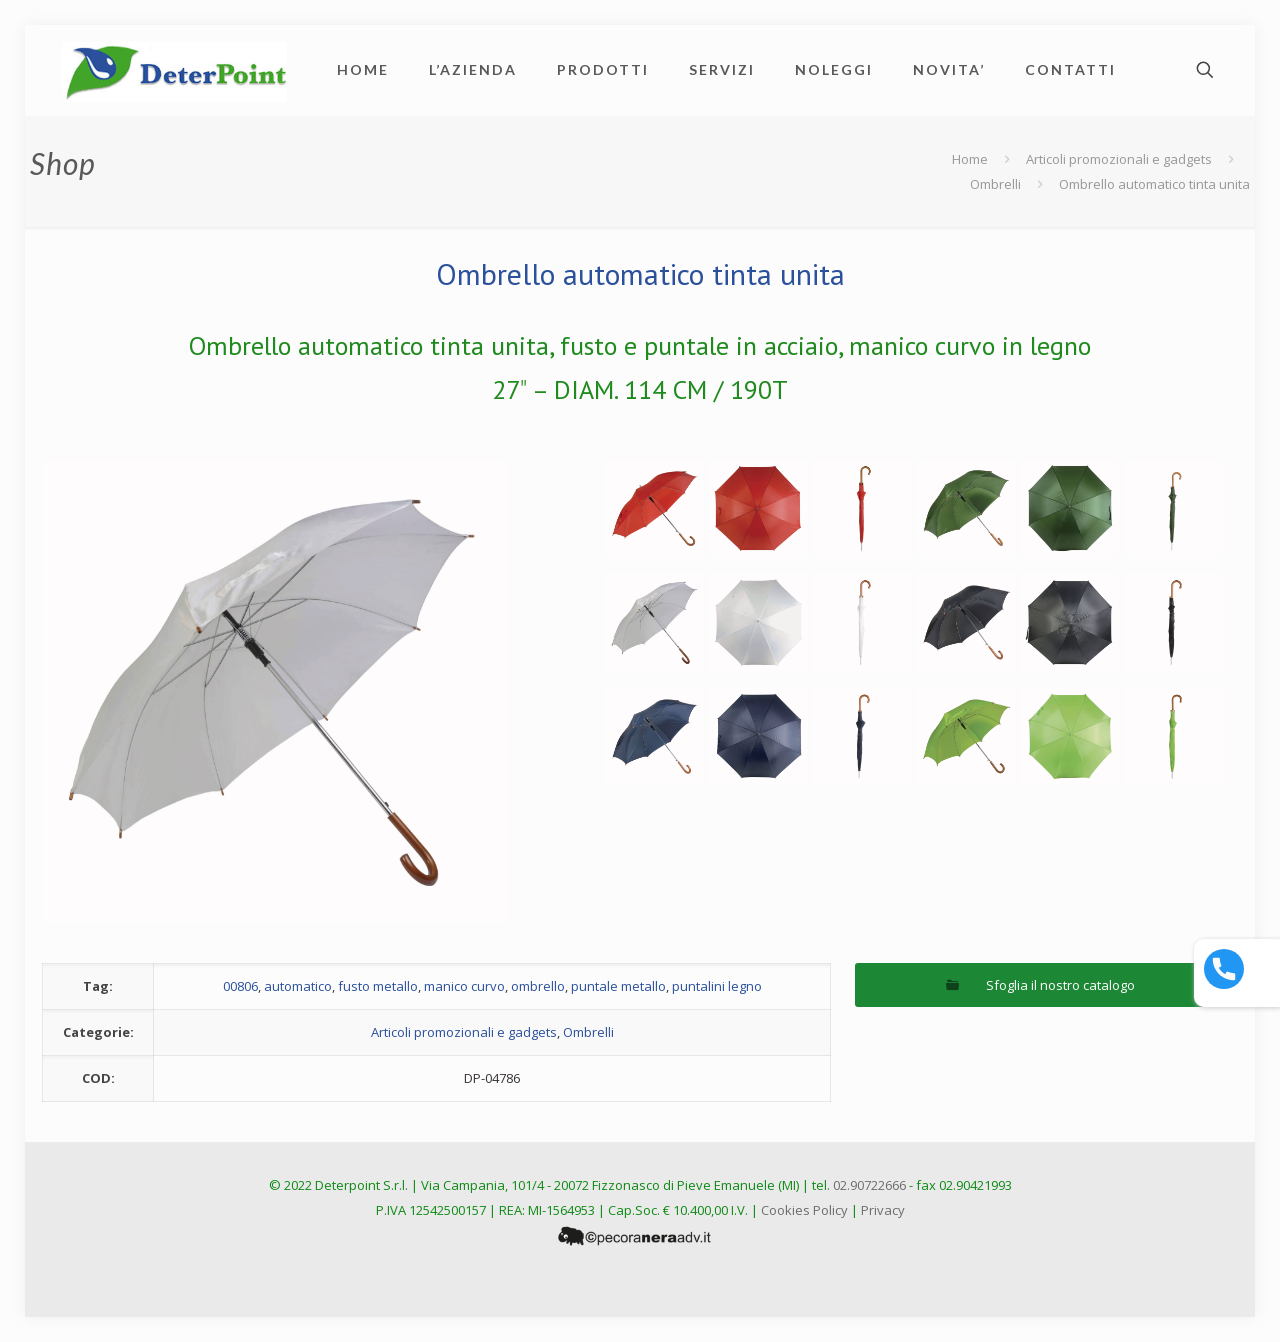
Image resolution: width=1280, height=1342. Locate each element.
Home (970, 159)
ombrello (538, 986)
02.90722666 (869, 1185)
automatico (298, 986)
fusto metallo (378, 986)
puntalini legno (717, 986)
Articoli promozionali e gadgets (1119, 159)
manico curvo (464, 986)
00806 (240, 986)
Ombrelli (995, 184)
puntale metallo (618, 986)
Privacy (883, 1210)
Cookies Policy (804, 1210)
